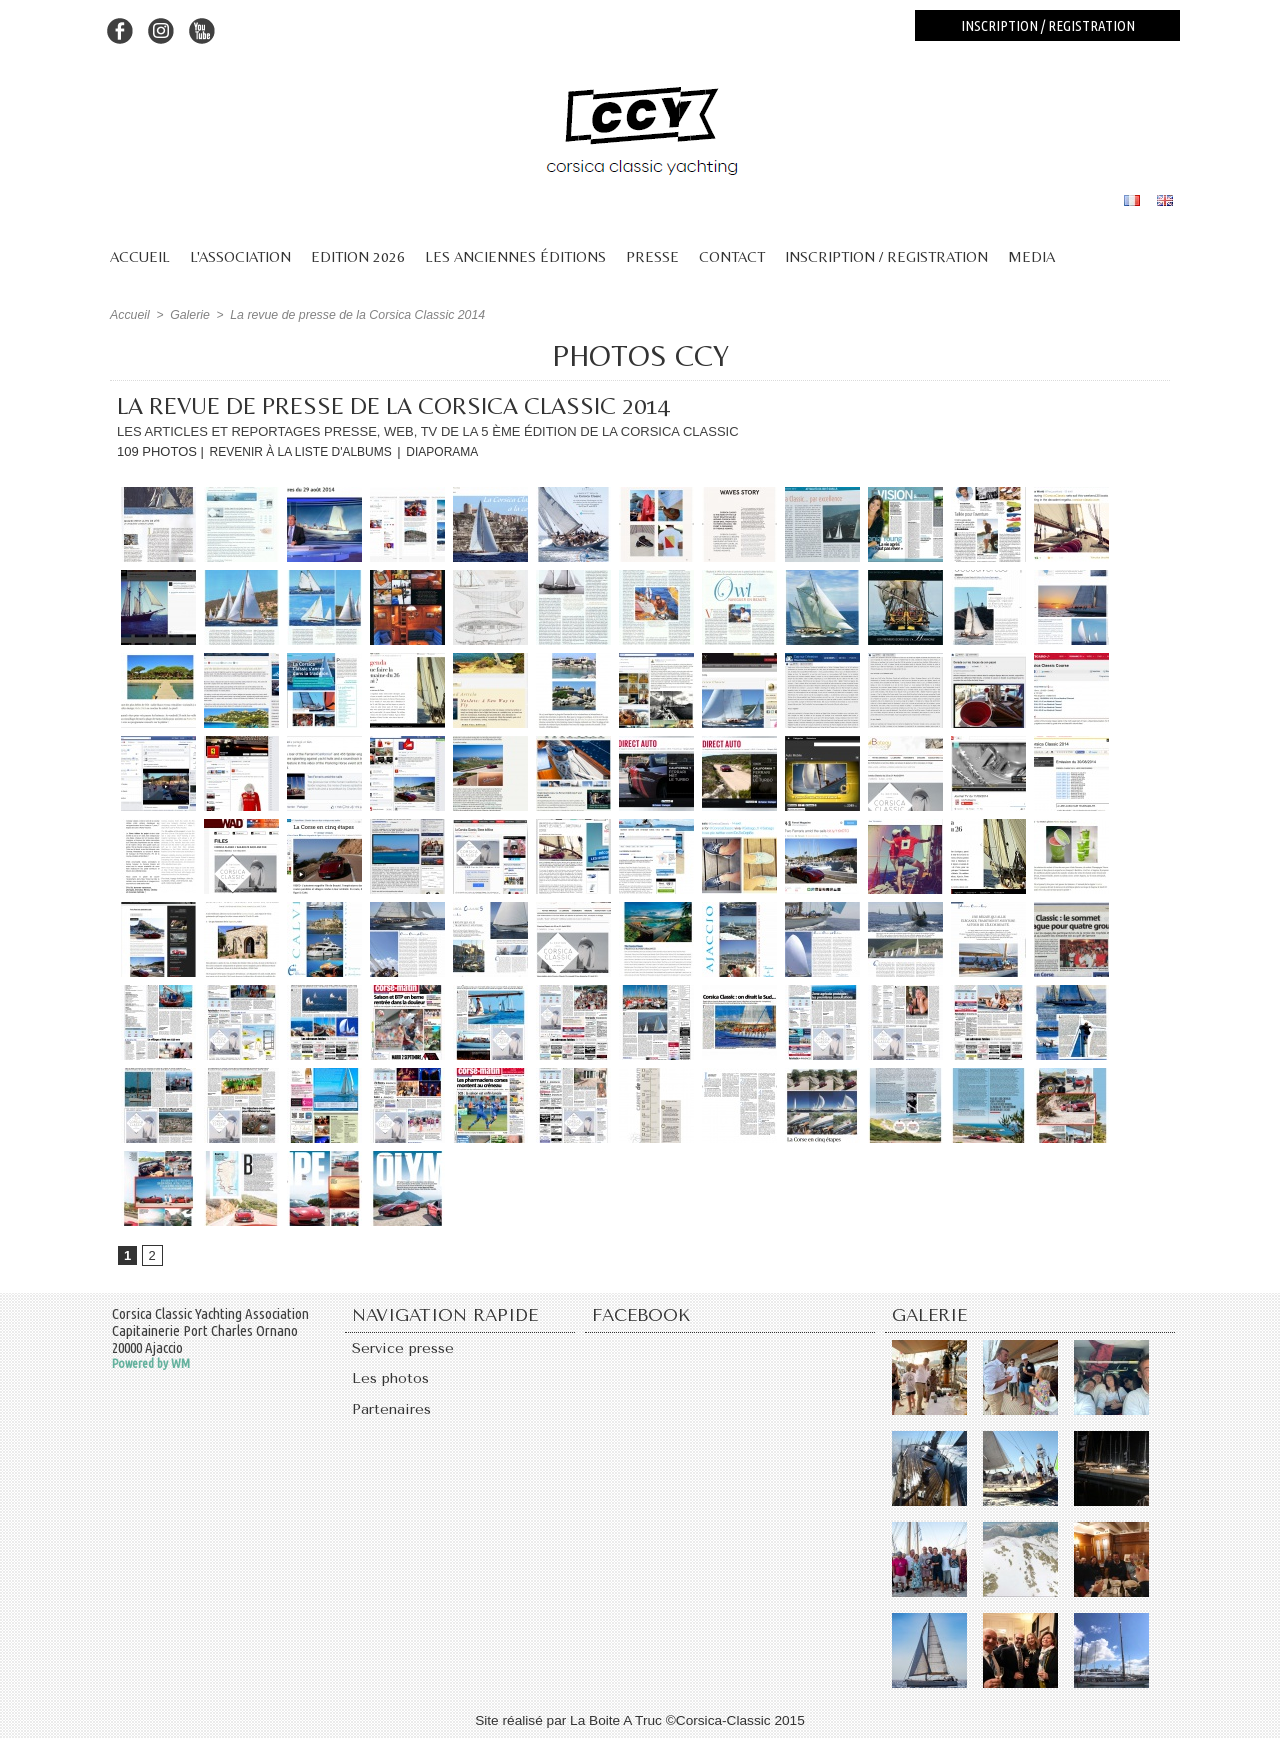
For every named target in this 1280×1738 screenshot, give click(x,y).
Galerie (188, 315)
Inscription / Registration (886, 256)
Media (1031, 256)
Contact (732, 256)
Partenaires (392, 1414)
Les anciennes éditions (515, 256)
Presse (652, 256)
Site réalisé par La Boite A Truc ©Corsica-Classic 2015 (640, 1721)
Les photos (391, 1382)
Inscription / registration (1048, 25)
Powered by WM (151, 1364)
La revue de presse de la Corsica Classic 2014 (352, 315)
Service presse (404, 1350)
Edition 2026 (358, 256)
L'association (240, 256)
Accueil (140, 256)
